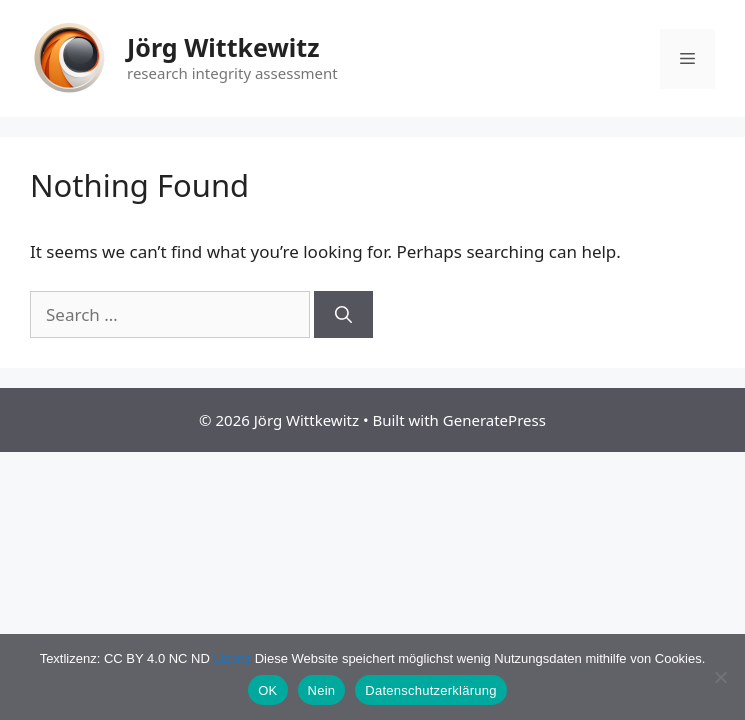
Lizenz (233, 658)
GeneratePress (494, 420)
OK (267, 690)
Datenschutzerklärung (430, 690)
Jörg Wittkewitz (223, 47)
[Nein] (720, 677)
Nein (322, 690)
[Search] (343, 315)
